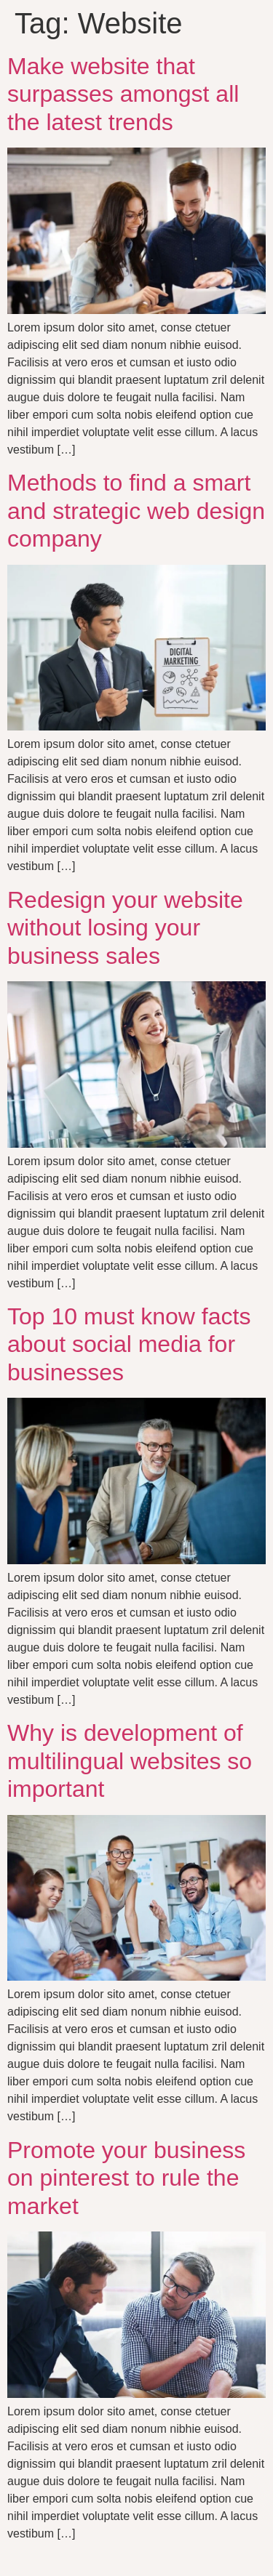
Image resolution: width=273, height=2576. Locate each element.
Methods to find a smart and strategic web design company (136, 511)
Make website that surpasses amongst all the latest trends (123, 94)
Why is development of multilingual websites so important (129, 1761)
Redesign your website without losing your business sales (125, 928)
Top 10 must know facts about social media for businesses (128, 1344)
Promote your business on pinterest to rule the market (126, 2178)
